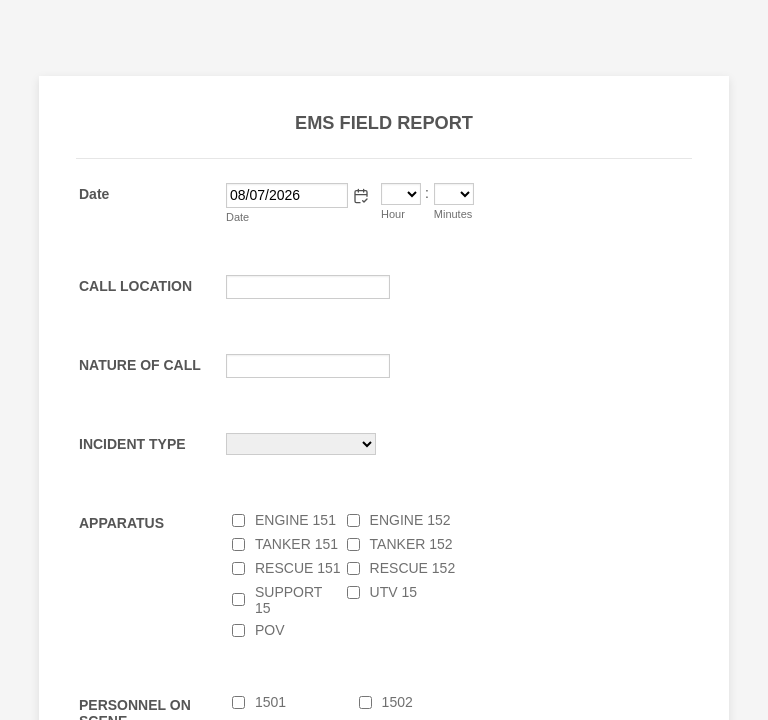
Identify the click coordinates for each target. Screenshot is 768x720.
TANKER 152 (411, 544)
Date (237, 217)
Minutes (453, 214)
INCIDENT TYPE (132, 444)
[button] (361, 196)
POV (270, 630)
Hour (393, 214)
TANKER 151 (296, 544)
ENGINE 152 (410, 520)
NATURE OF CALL (140, 365)
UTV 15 (393, 592)
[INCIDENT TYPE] (301, 444)
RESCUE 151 (298, 568)
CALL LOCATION (135, 286)
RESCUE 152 (413, 568)
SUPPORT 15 (288, 600)
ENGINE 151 (295, 520)
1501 (270, 702)
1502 (397, 702)
